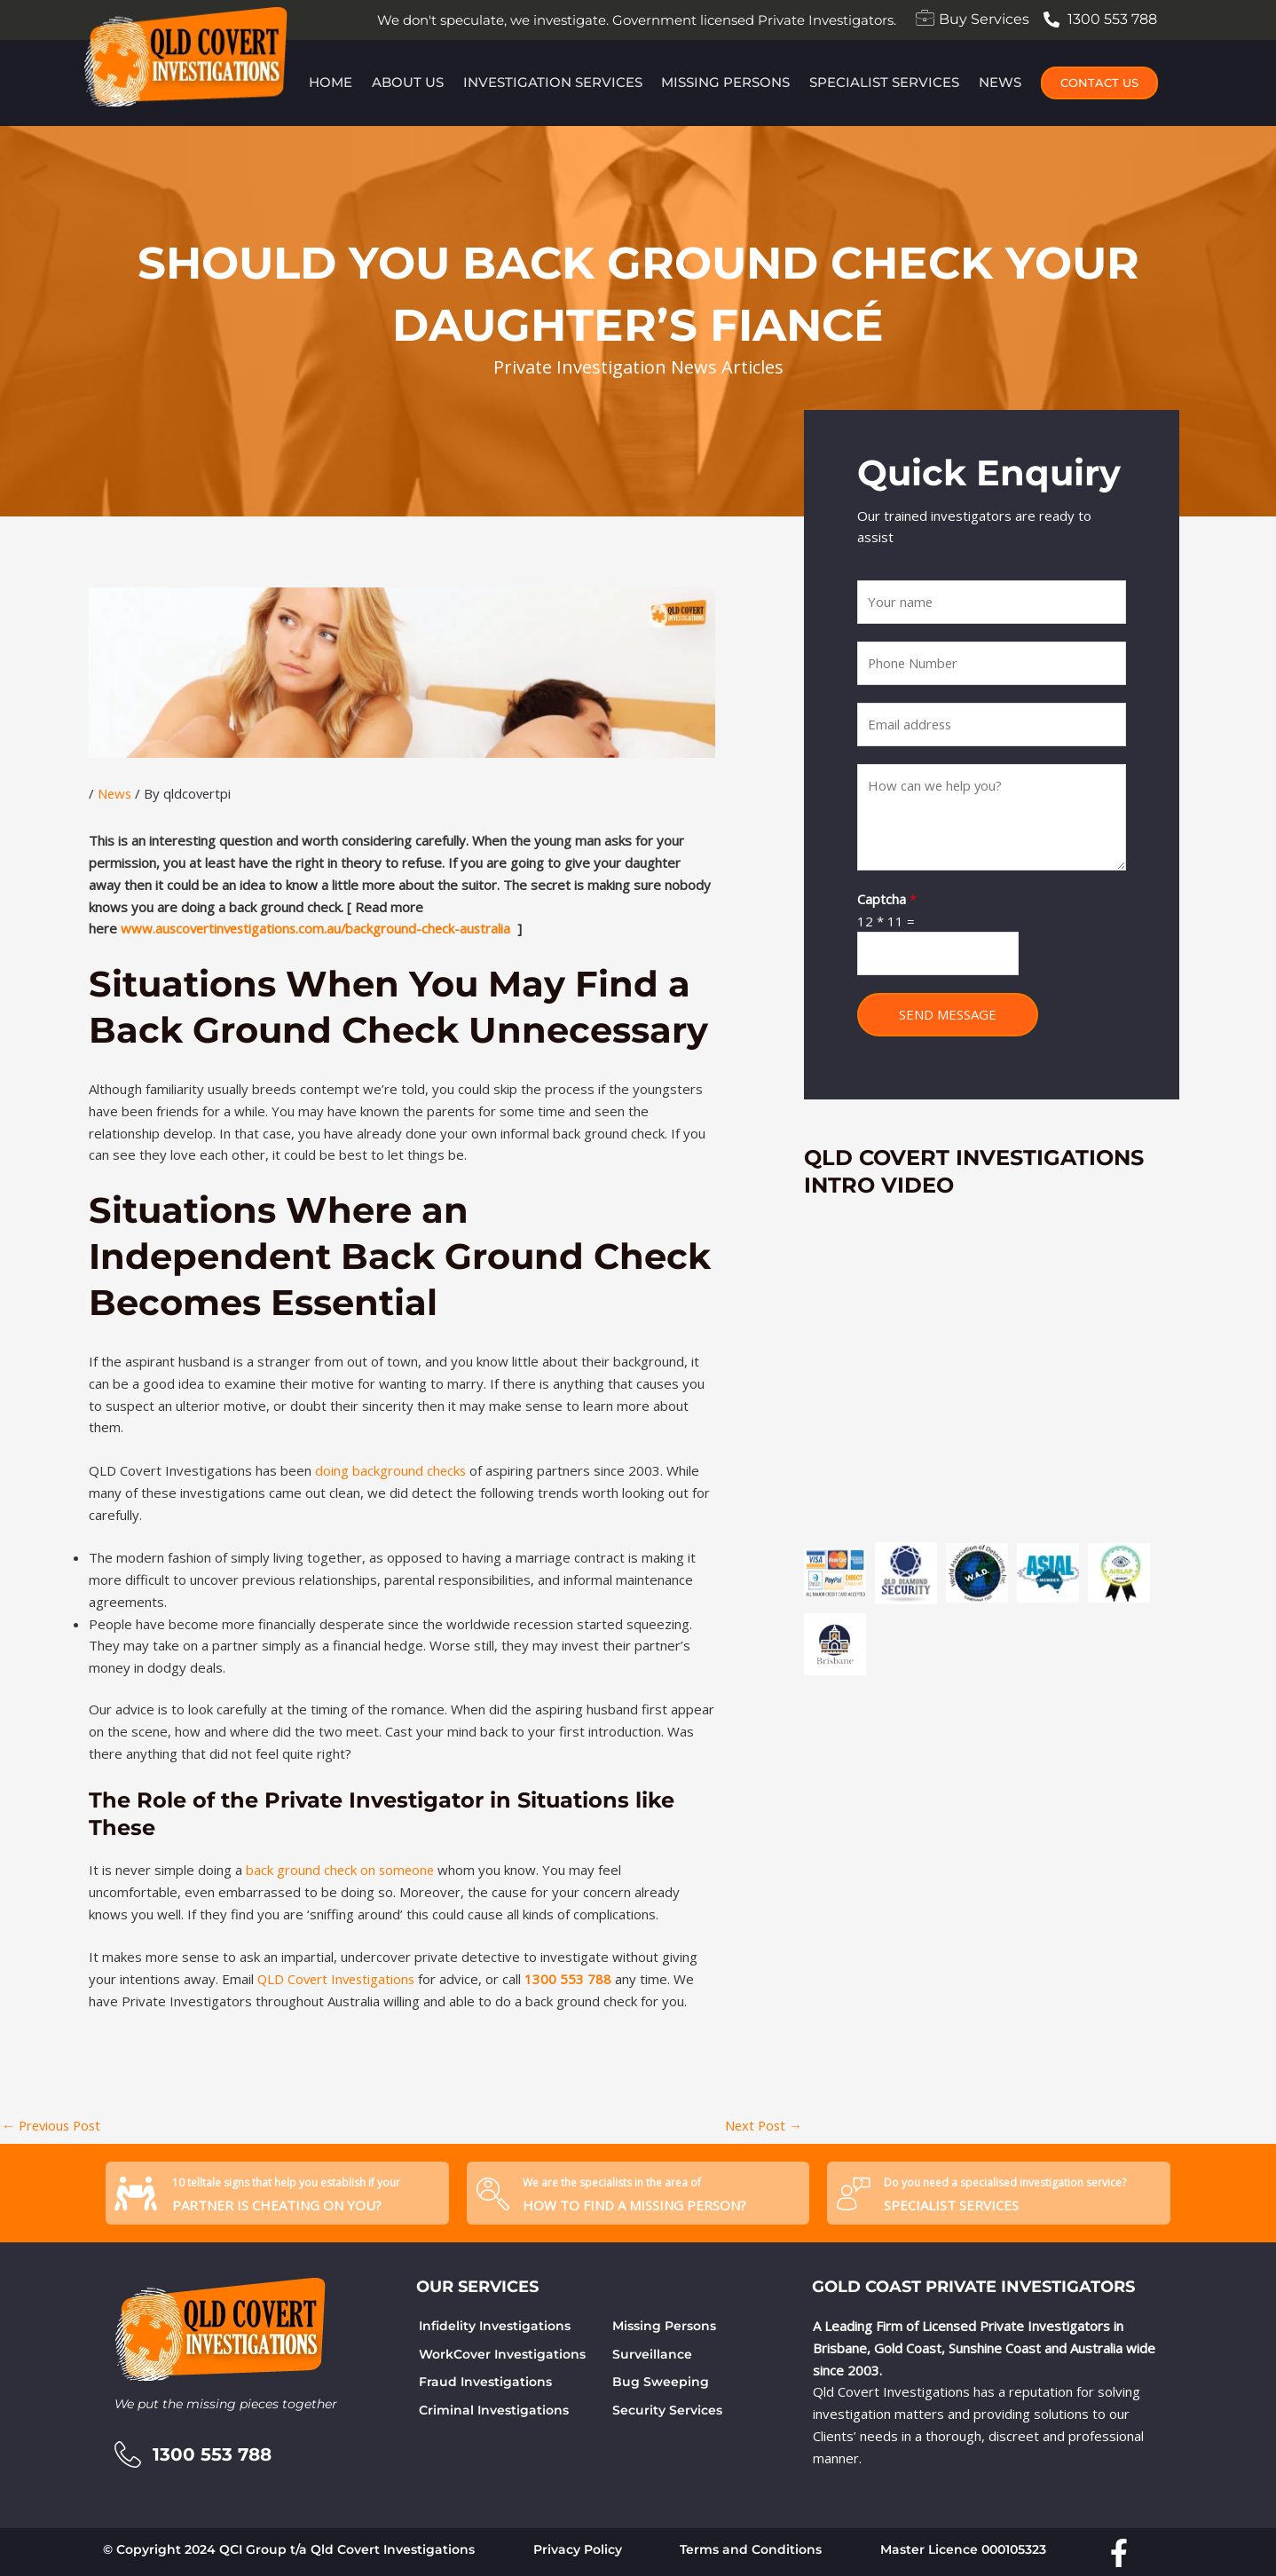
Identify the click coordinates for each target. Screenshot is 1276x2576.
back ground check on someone (341, 1870)
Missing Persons (726, 82)
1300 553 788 (574, 1979)
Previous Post (54, 2125)
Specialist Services (885, 82)
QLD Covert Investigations (339, 1979)
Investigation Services (552, 82)
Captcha (887, 900)
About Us (407, 82)
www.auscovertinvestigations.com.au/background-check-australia (320, 928)
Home (329, 82)
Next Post (762, 2125)
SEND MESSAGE (947, 1016)
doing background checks (391, 1470)
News (1001, 82)
